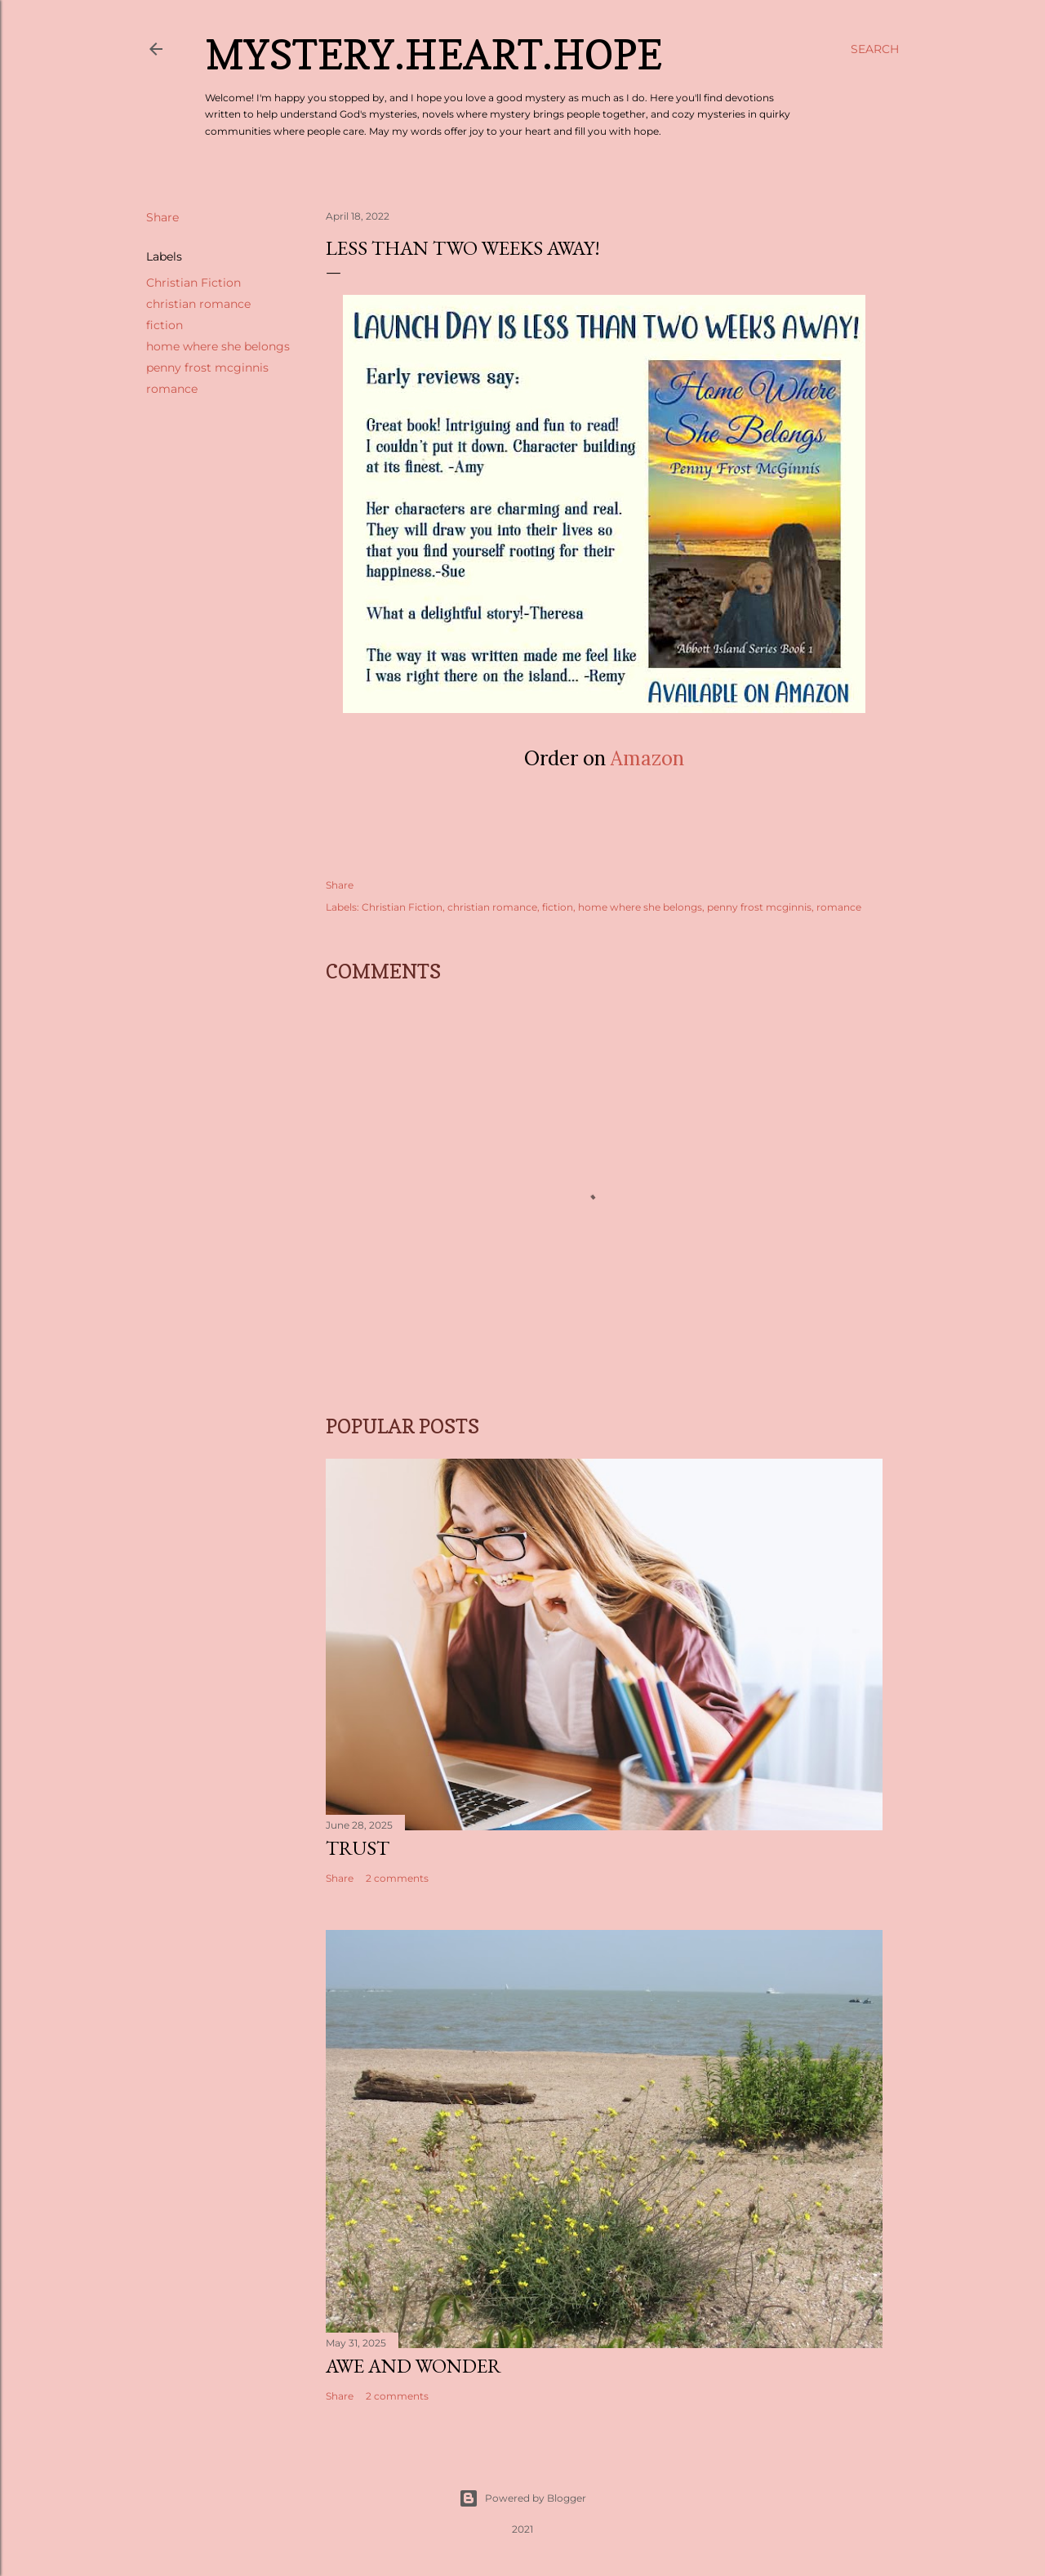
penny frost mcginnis (207, 367)
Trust (357, 1848)
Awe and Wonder (413, 2365)
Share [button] (162, 217)
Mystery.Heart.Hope (433, 54)
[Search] (875, 49)
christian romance (198, 303)
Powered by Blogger (522, 2498)
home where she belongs (218, 346)
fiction (164, 325)
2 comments (397, 1878)
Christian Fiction (193, 282)
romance (172, 388)
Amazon (647, 758)
